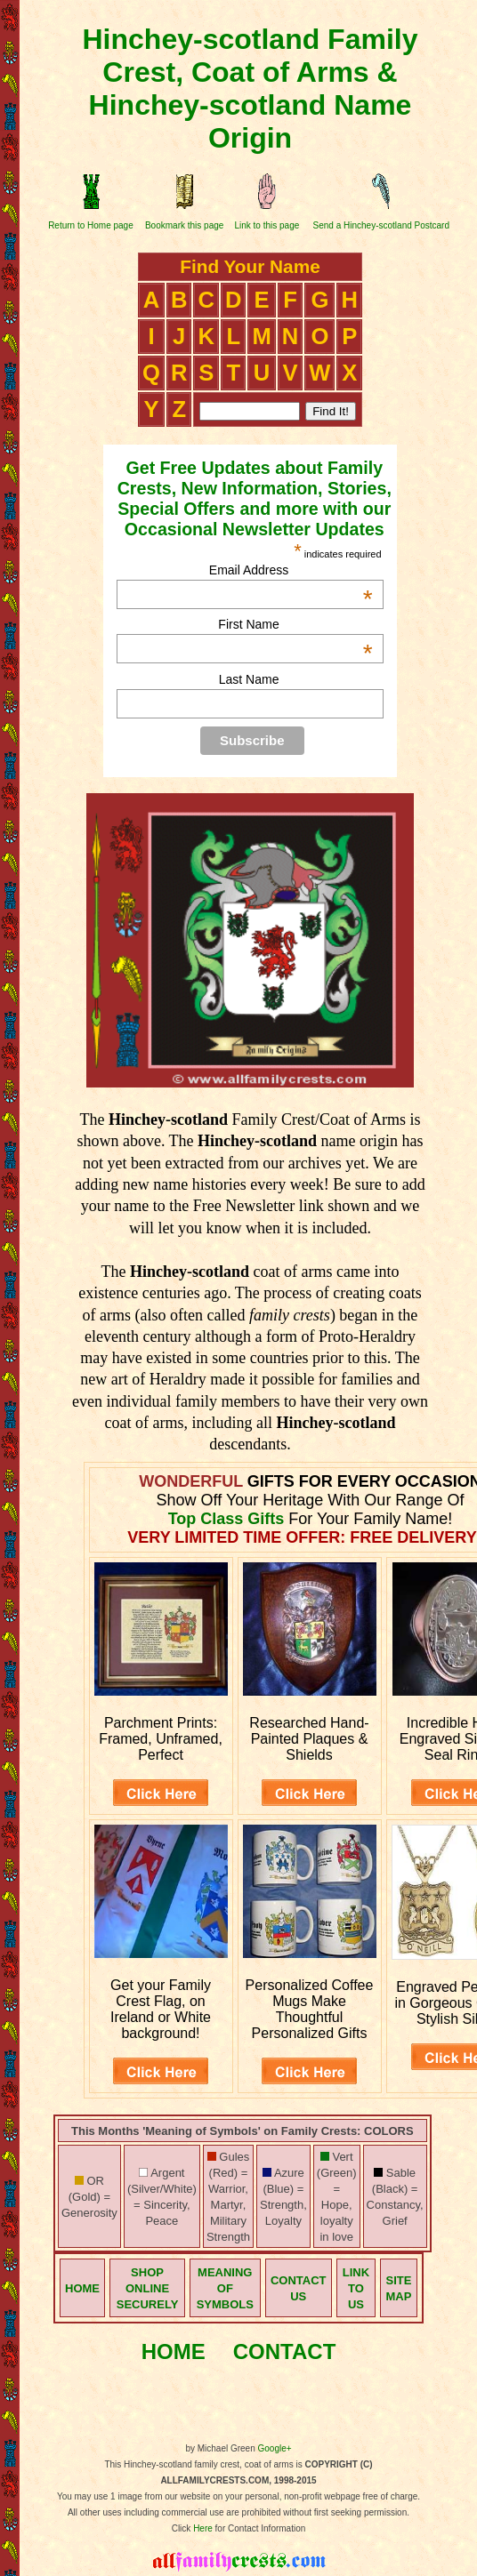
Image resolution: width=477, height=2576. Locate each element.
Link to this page (266, 225)
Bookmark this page (184, 225)
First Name (295, 624)
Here (203, 2528)
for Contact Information (259, 2528)
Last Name (249, 679)
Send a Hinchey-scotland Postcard (381, 225)
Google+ (275, 2448)
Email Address (291, 570)
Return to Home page (90, 225)
